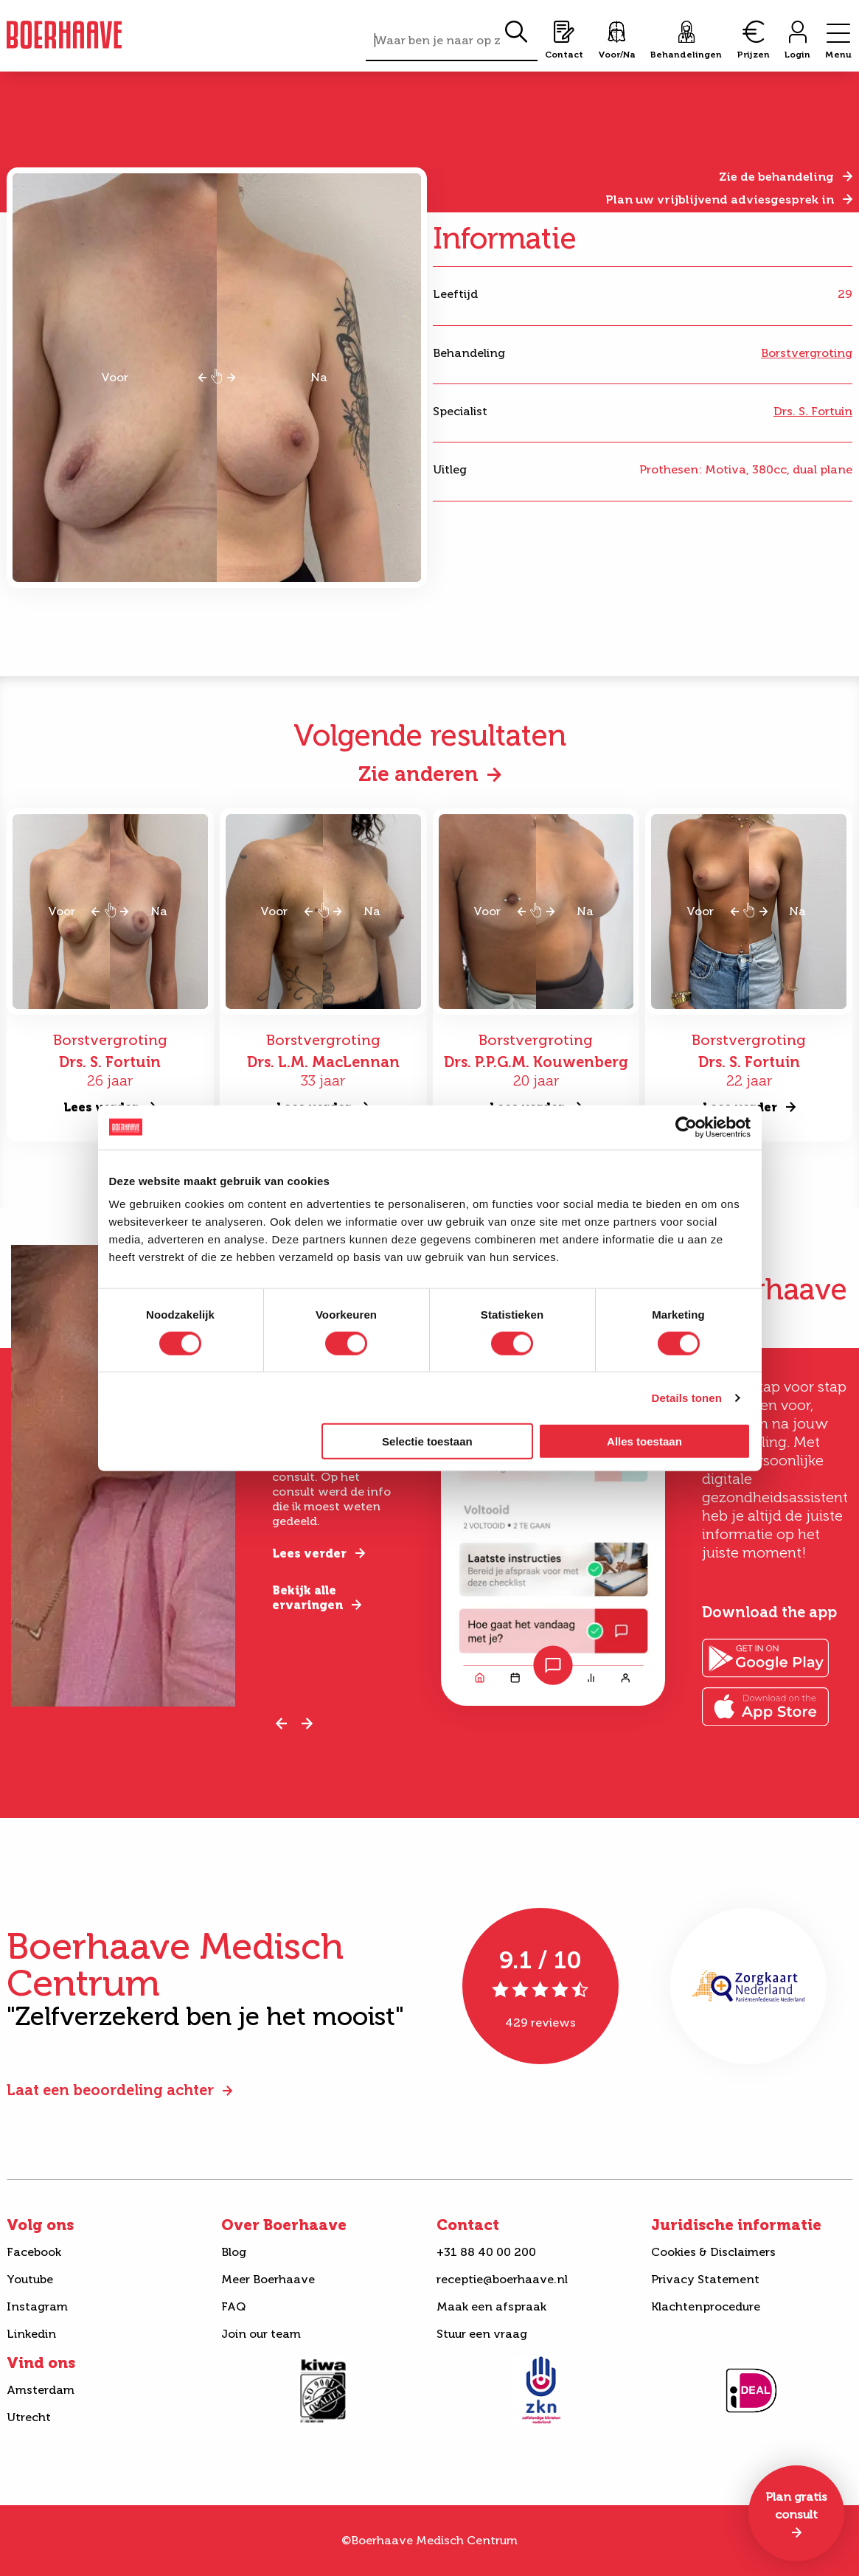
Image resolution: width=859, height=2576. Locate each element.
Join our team (261, 2334)
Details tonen (687, 1397)
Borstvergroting (806, 353)
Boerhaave (64, 35)
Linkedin (31, 2334)
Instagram (37, 2306)
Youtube (30, 2279)
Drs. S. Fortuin (812, 411)
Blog (233, 2252)
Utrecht (29, 2417)
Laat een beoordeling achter (110, 2090)
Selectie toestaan (427, 1441)
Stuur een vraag (482, 2334)
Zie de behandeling (776, 177)
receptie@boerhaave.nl (502, 2279)
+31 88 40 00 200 (486, 2252)
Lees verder (309, 1553)
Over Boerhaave (284, 2225)
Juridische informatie (736, 2225)
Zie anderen (418, 774)
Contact (468, 2225)
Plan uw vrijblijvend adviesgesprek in (719, 199)
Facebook (34, 2252)
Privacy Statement (705, 2279)
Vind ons (41, 2363)
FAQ (233, 2306)
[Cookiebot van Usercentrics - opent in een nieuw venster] (686, 1127)
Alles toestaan (644, 1441)
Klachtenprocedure (705, 2306)
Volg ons (40, 2225)
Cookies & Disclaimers (713, 2252)
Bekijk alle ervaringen (307, 1597)
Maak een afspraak (491, 2306)
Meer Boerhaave (268, 2279)
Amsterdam (40, 2390)
